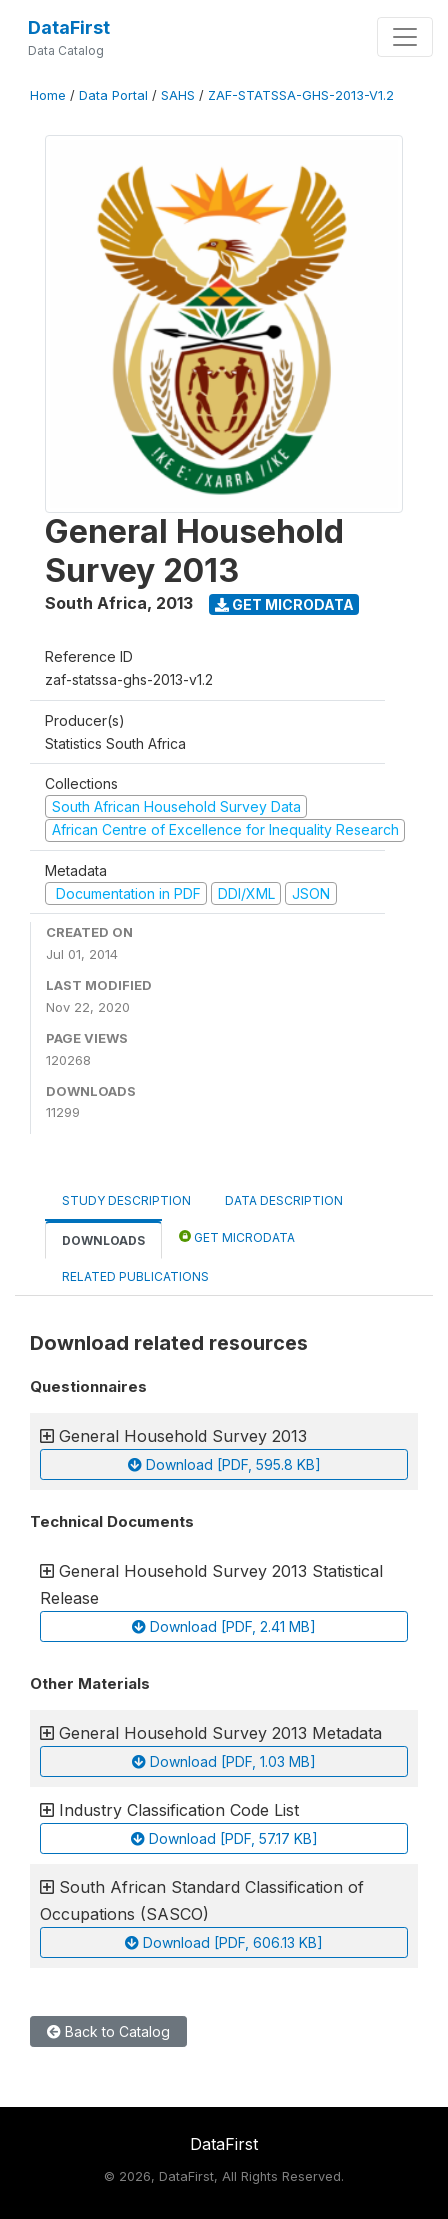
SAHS (178, 95)
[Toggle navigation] (405, 37)
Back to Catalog (108, 2031)
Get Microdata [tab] (237, 1236)
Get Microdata (284, 604)
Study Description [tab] (126, 1200)
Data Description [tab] (284, 1200)
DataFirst (69, 27)
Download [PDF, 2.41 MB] (224, 1626)
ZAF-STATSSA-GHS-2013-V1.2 (301, 95)
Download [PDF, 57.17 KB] (224, 1838)
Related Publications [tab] (135, 1276)
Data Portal (113, 95)
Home (48, 95)
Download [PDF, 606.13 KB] (224, 1942)
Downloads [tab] (103, 1240)
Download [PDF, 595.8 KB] (224, 1464)
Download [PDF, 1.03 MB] (224, 1761)
